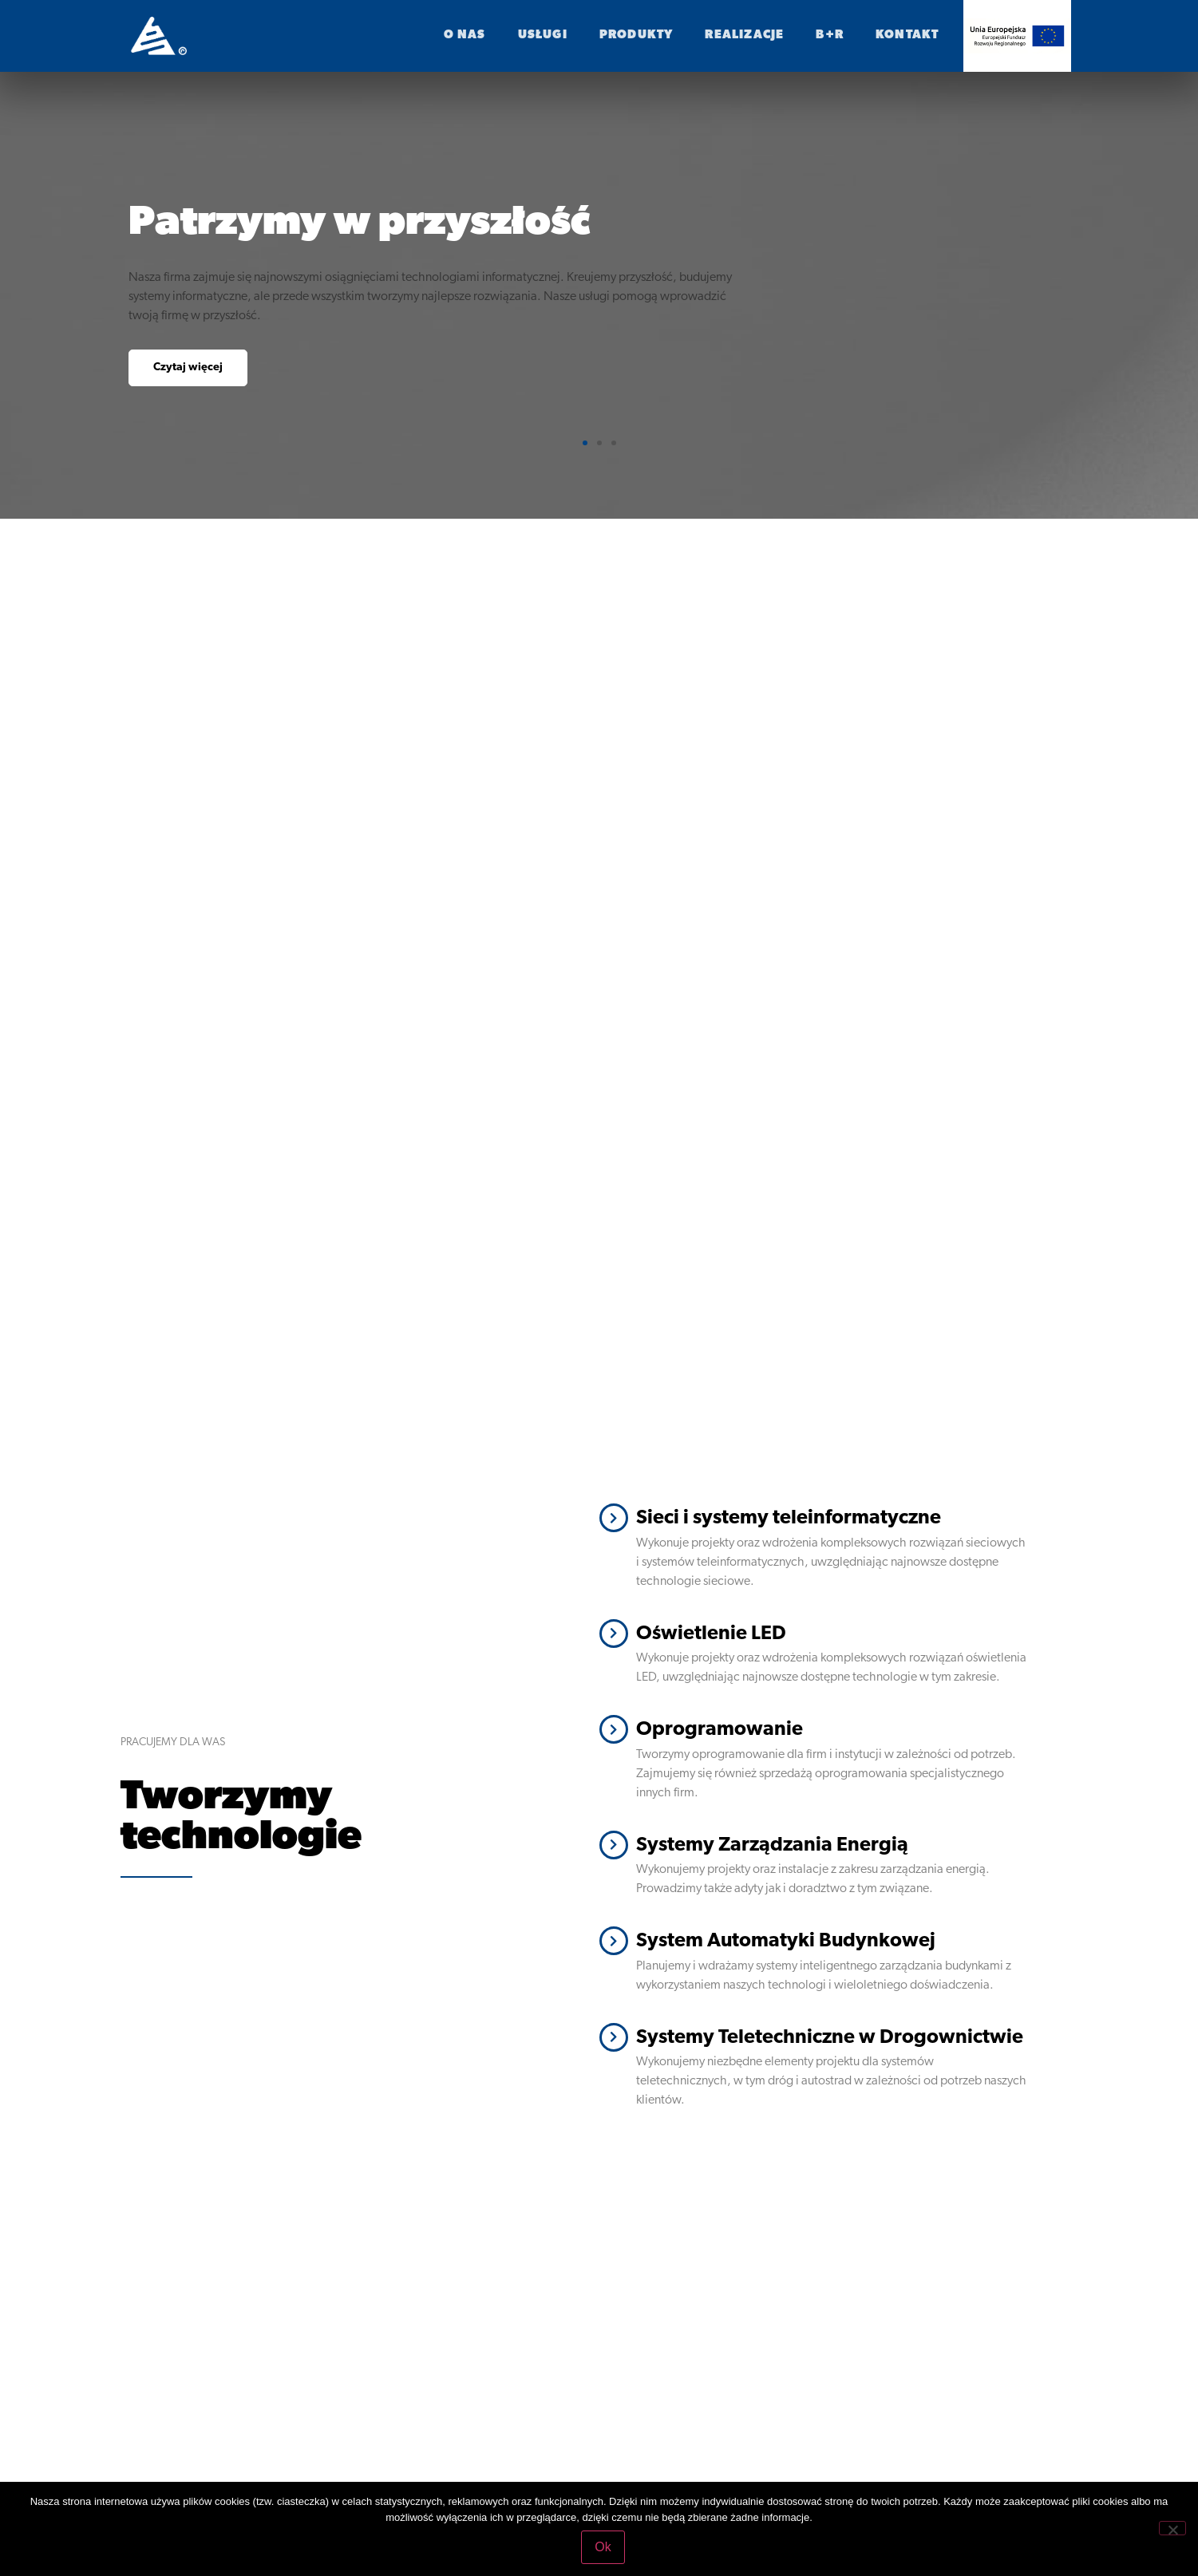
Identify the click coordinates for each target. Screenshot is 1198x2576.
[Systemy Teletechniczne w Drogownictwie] (613, 2037)
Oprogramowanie (719, 1730)
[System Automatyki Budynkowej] (613, 1940)
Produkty (636, 35)
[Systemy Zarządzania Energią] (613, 1845)
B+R (830, 35)
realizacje (744, 35)
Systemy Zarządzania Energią (772, 1845)
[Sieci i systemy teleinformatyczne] (613, 1517)
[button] (585, 443)
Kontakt (907, 35)
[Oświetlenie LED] (613, 1633)
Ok (603, 2547)
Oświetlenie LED (711, 1634)
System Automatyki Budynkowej (785, 1941)
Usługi (542, 35)
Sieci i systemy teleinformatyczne (788, 1518)
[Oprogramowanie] (613, 1729)
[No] (1172, 2528)
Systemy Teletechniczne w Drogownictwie (829, 2038)
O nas (465, 35)
